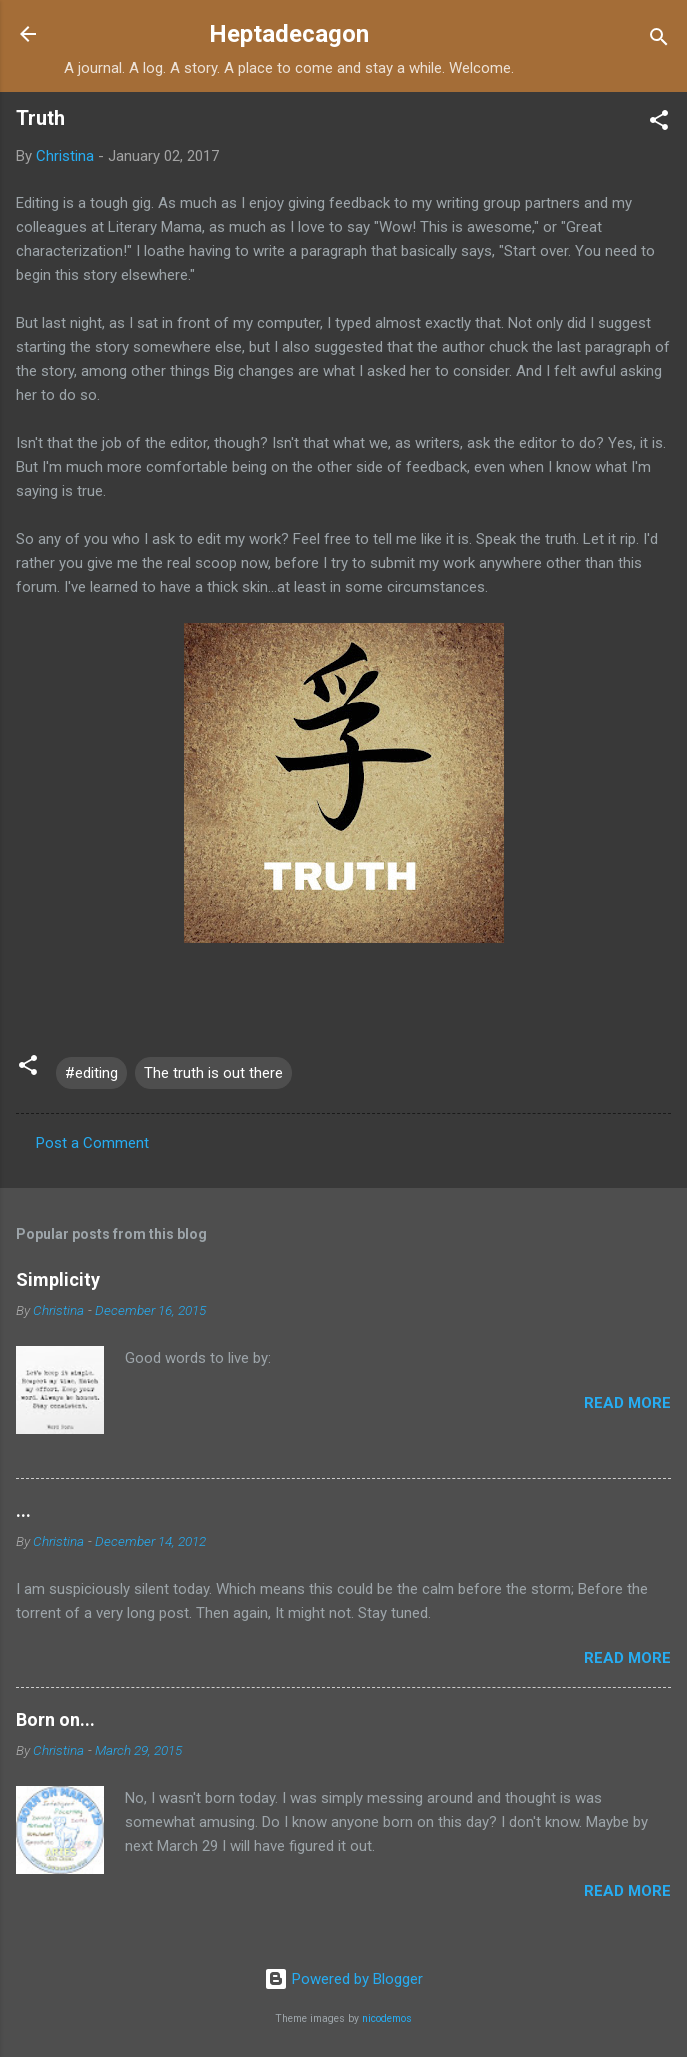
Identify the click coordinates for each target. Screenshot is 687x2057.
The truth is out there (213, 1073)
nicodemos (387, 2018)
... (23, 1510)
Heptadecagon (289, 34)
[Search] (659, 40)
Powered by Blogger (343, 1979)
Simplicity (58, 1279)
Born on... (55, 1719)
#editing (91, 1073)
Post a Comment (92, 1143)
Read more (627, 1403)
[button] (659, 123)
